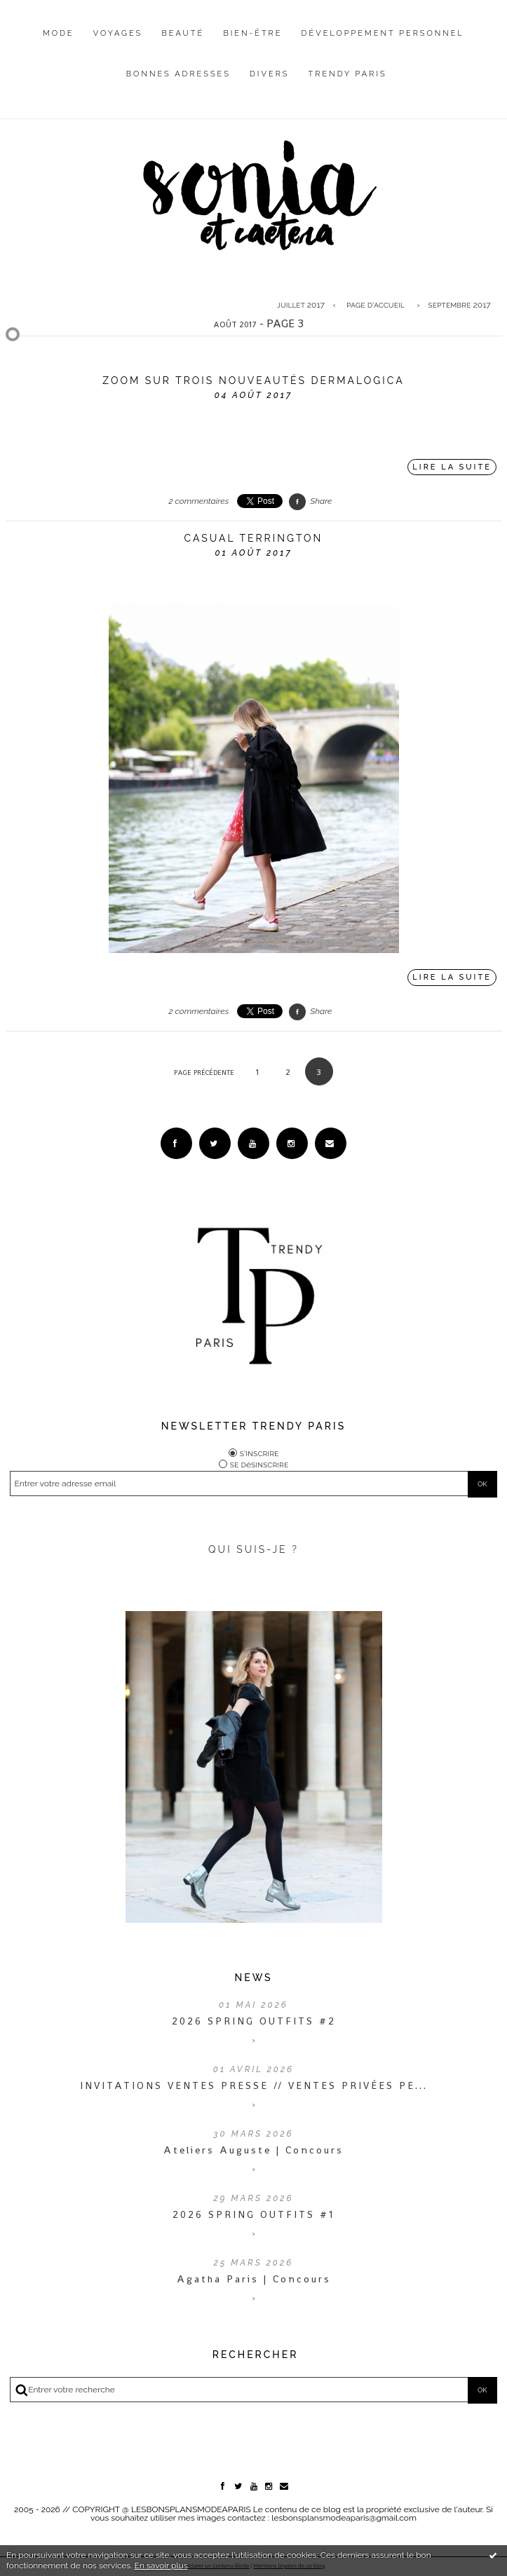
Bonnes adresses (178, 73)
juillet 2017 (301, 305)
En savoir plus (161, 2565)
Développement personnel (383, 33)
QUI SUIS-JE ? (253, 1549)
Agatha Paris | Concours (254, 2279)
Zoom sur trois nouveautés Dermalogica (253, 380)
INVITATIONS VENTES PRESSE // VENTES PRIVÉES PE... (254, 2085)
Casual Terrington (253, 538)
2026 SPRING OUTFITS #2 (254, 2021)
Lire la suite (452, 467)
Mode (58, 33)
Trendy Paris (348, 73)
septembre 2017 (459, 305)
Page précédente (204, 1072)
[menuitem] (58, 44)
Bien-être (252, 33)
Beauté (182, 33)
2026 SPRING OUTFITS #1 (253, 2214)
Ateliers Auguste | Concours (253, 2150)
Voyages (118, 33)
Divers (269, 73)
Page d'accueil (375, 305)
